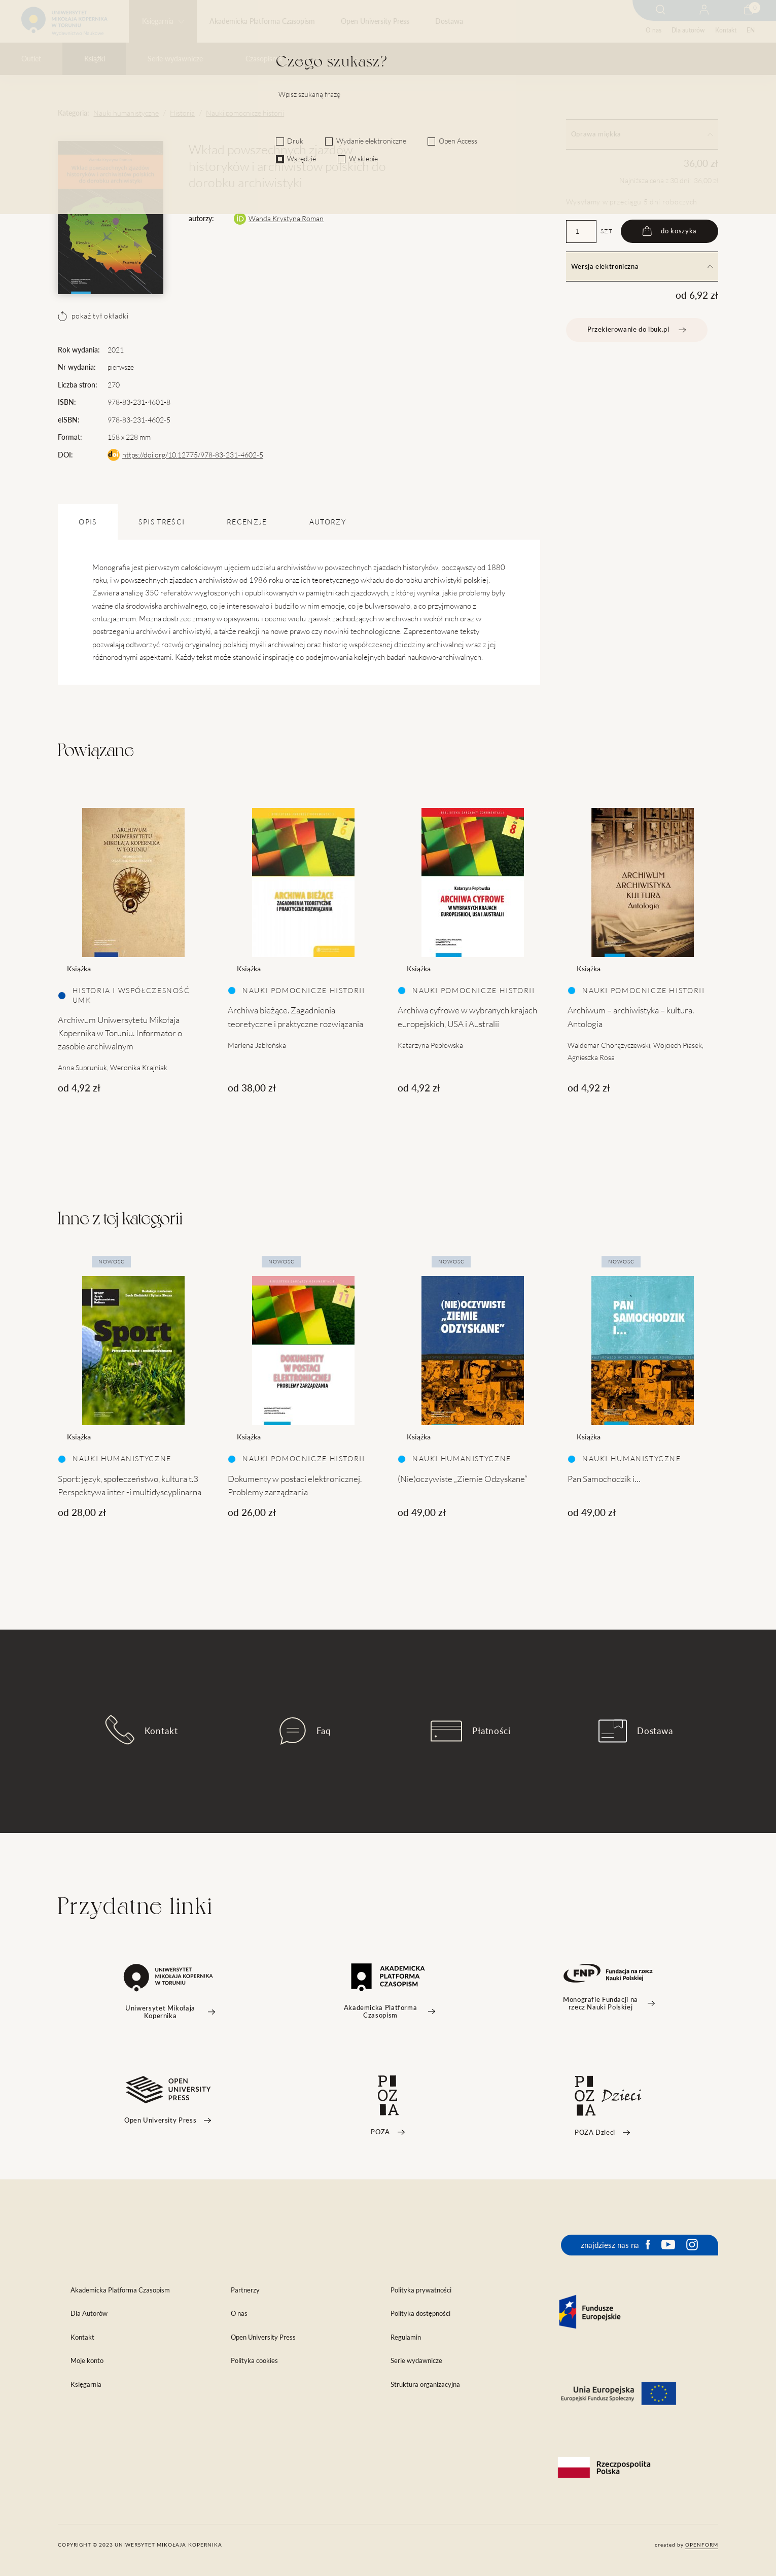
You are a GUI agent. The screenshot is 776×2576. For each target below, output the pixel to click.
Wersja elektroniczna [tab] (642, 266)
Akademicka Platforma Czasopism (262, 21)
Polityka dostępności (420, 2313)
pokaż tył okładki (93, 316)
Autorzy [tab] (327, 522)
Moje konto (86, 2361)
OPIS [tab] (87, 522)
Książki (94, 59)
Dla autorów (688, 30)
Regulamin (406, 2337)
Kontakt (725, 30)
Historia (182, 113)
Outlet (31, 59)
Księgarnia (157, 21)
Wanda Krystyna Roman (286, 219)
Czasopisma (263, 59)
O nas (653, 30)
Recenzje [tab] (247, 522)
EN (751, 30)
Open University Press (375, 21)
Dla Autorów (89, 2313)
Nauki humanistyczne (126, 113)
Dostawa (449, 21)
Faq (305, 1731)
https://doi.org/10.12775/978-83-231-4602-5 (192, 455)
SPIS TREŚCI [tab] (161, 522)
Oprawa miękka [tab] (642, 134)
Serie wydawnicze (175, 59)
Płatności (471, 1731)
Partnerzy (245, 2290)
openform (701, 2545)
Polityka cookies (254, 2361)
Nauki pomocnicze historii (245, 113)
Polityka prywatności (421, 2290)
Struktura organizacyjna (425, 2384)
